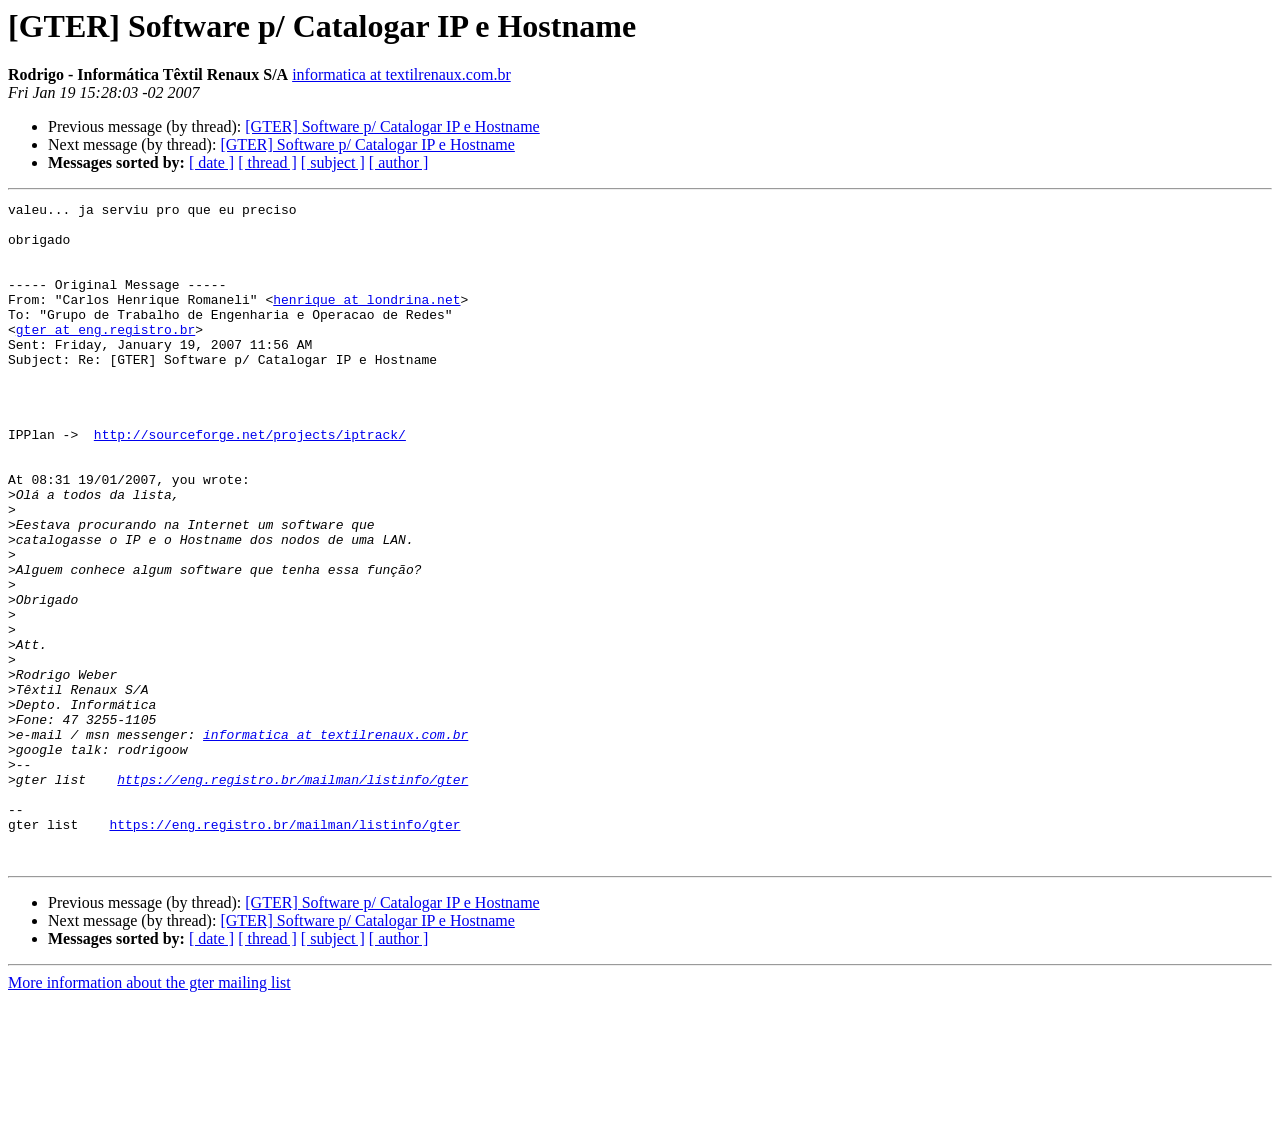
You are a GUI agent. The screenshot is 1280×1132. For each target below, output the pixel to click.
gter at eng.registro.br (105, 356)
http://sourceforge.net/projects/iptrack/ (250, 482)
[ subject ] (333, 162)
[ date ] (211, 162)
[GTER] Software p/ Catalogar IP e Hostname (392, 126)
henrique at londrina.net (366, 320)
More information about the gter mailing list (149, 1114)
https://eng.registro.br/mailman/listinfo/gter (292, 896)
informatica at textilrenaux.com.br (401, 74)
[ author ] (399, 162)
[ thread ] (267, 162)
